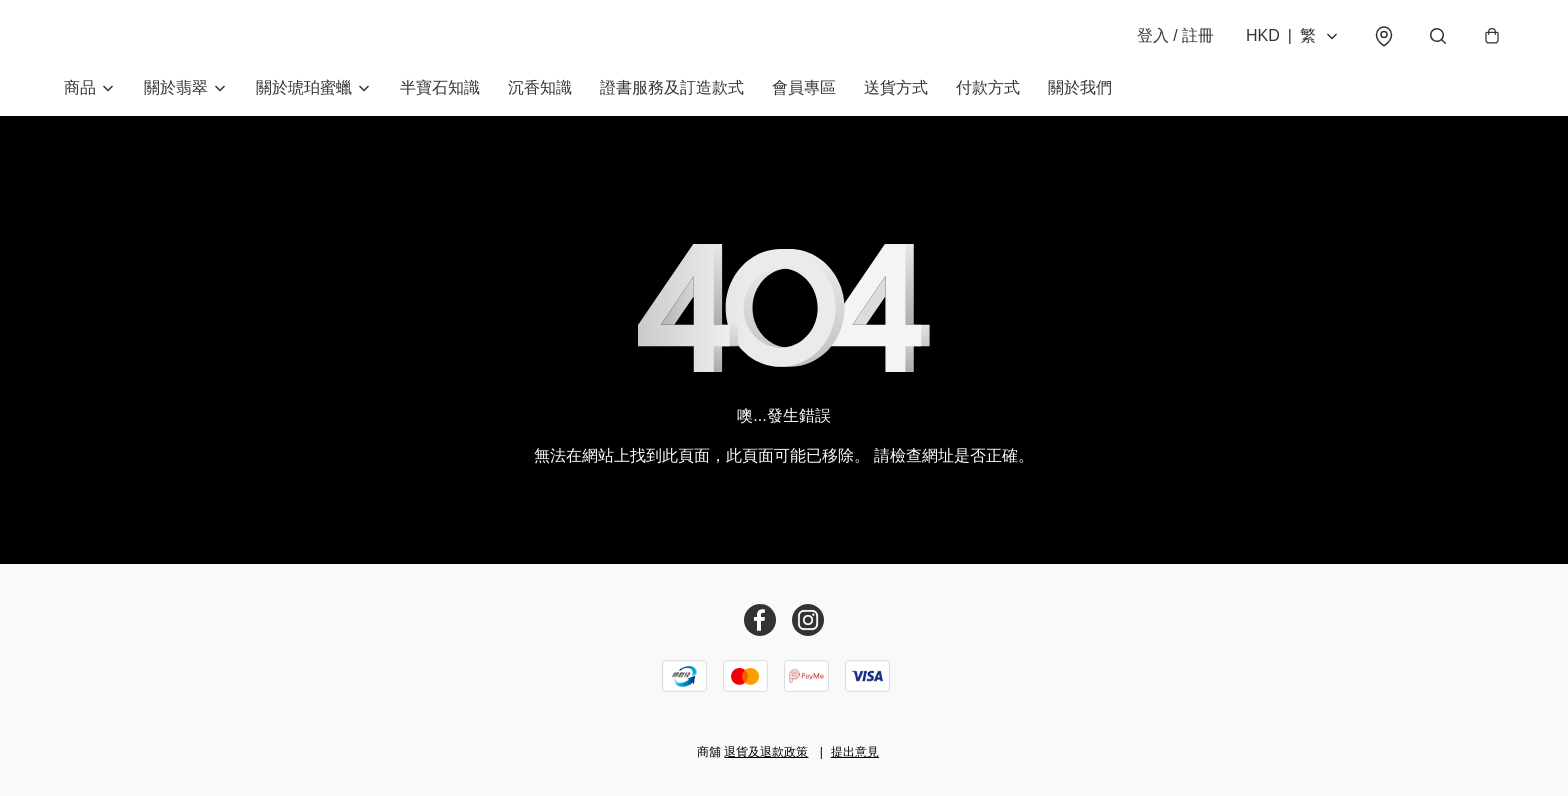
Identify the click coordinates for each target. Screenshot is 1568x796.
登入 (1175, 35)
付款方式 (988, 87)
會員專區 (804, 87)
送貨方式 (896, 87)
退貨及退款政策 (766, 752)
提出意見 (855, 752)
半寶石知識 (440, 87)
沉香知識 (540, 87)
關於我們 (1080, 87)
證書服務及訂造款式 (672, 87)
